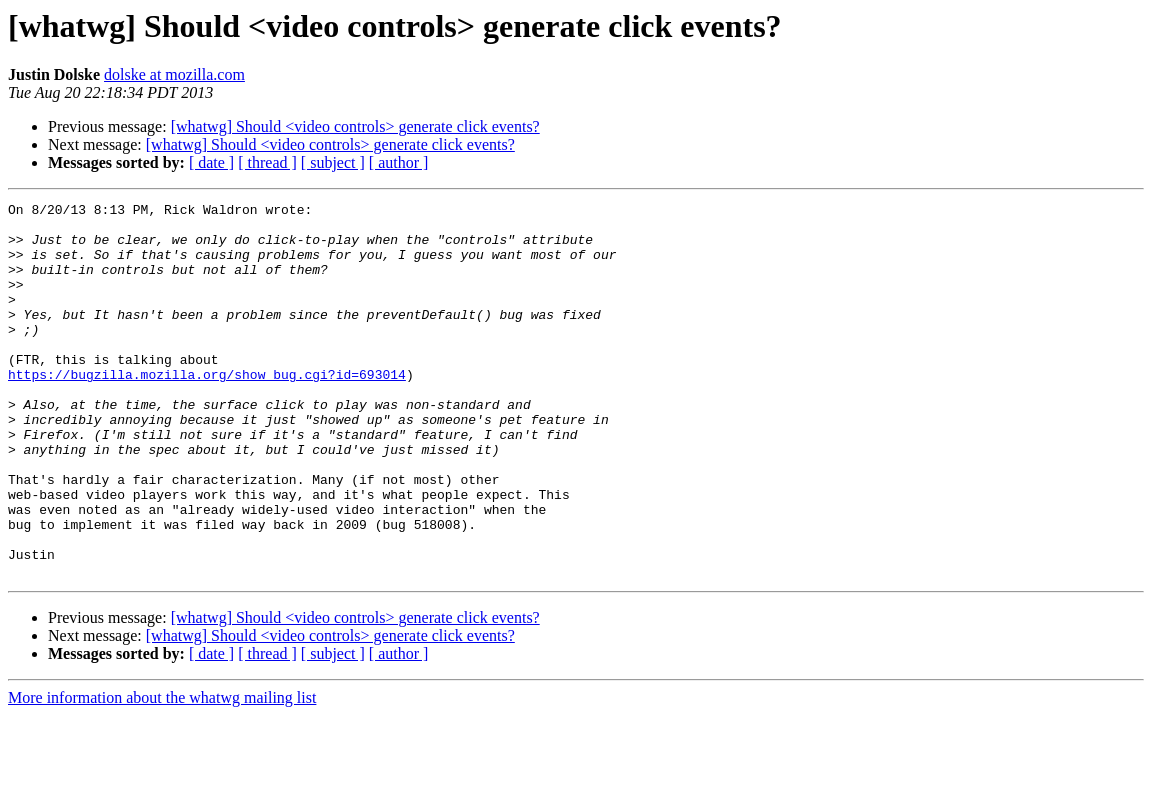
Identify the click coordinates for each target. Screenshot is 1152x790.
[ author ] (399, 162)
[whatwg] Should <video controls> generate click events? (355, 126)
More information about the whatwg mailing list (162, 772)
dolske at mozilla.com (174, 74)
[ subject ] (333, 162)
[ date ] (211, 162)
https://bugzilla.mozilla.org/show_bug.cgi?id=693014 (207, 410)
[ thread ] (267, 162)
